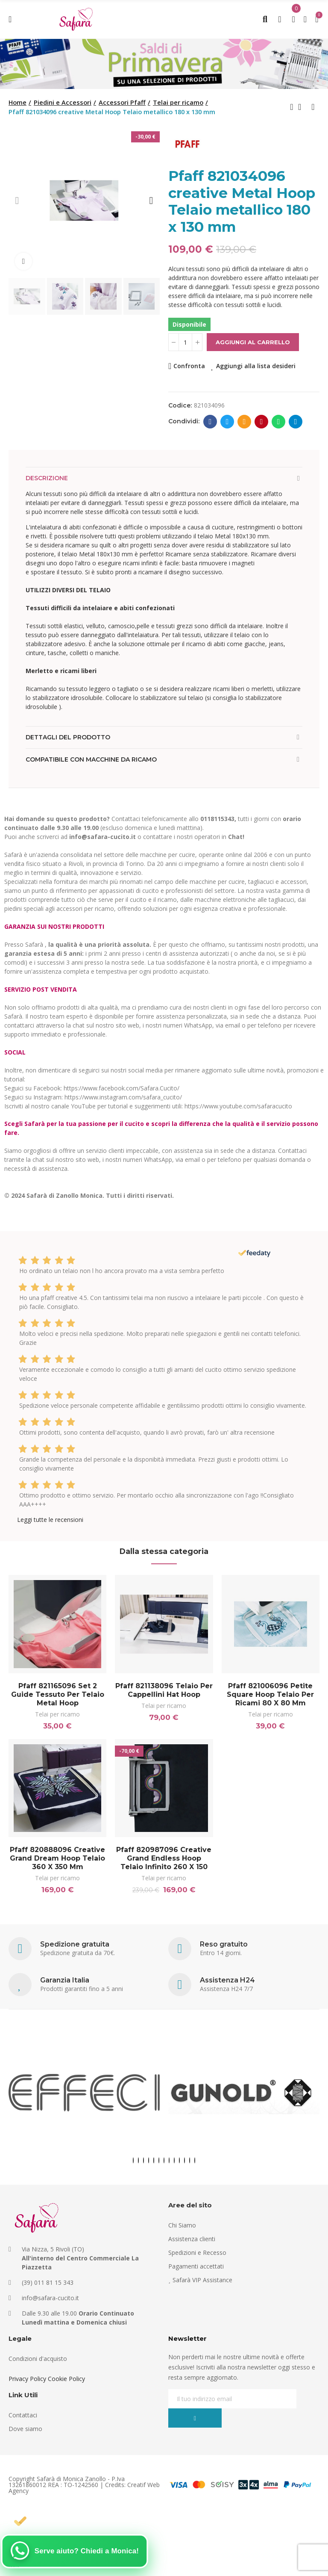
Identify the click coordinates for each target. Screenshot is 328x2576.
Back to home (302, 107)
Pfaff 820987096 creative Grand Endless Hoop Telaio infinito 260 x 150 (163, 1859)
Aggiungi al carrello (253, 342)
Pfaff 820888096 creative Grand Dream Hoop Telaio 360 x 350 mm (57, 1859)
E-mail (244, 421)
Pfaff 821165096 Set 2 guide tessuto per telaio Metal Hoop (57, 1694)
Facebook (210, 421)
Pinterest (261, 421)
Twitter (227, 421)
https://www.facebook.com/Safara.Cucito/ (121, 1088)
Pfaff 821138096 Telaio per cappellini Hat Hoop (164, 1690)
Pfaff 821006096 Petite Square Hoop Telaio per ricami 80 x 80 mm (270, 1694)
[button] (17, 200)
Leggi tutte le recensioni (50, 1519)
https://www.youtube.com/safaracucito (238, 1106)
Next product (313, 107)
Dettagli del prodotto (68, 737)
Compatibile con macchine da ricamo (91, 759)
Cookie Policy (66, 2381)
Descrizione (47, 478)
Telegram (295, 421)
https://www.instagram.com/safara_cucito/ (123, 1097)
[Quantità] (185, 342)
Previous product (291, 107)
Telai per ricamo (57, 1714)
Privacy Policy (27, 2381)
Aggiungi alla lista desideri (256, 366)
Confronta (189, 366)
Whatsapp (278, 421)
